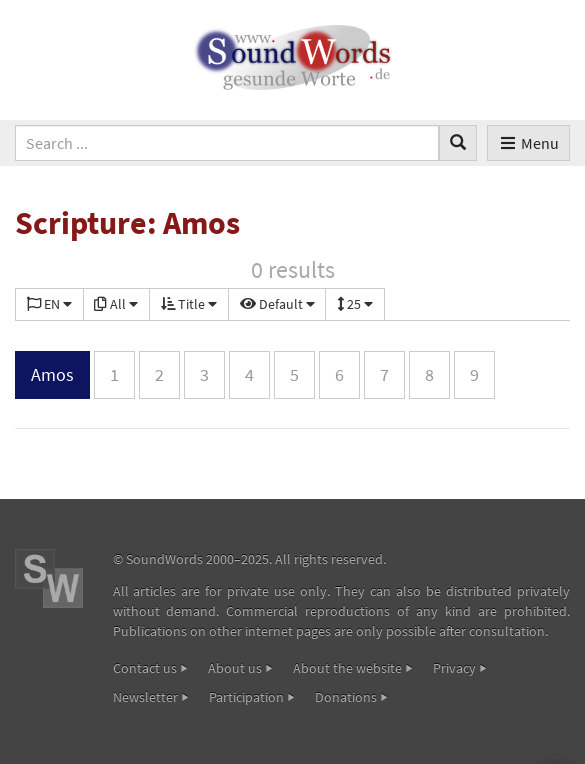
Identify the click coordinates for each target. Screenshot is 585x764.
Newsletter (145, 697)
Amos (52, 374)
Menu (528, 143)
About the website (347, 668)
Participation (246, 697)
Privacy (454, 668)
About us (235, 668)
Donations (346, 697)
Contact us (145, 668)
